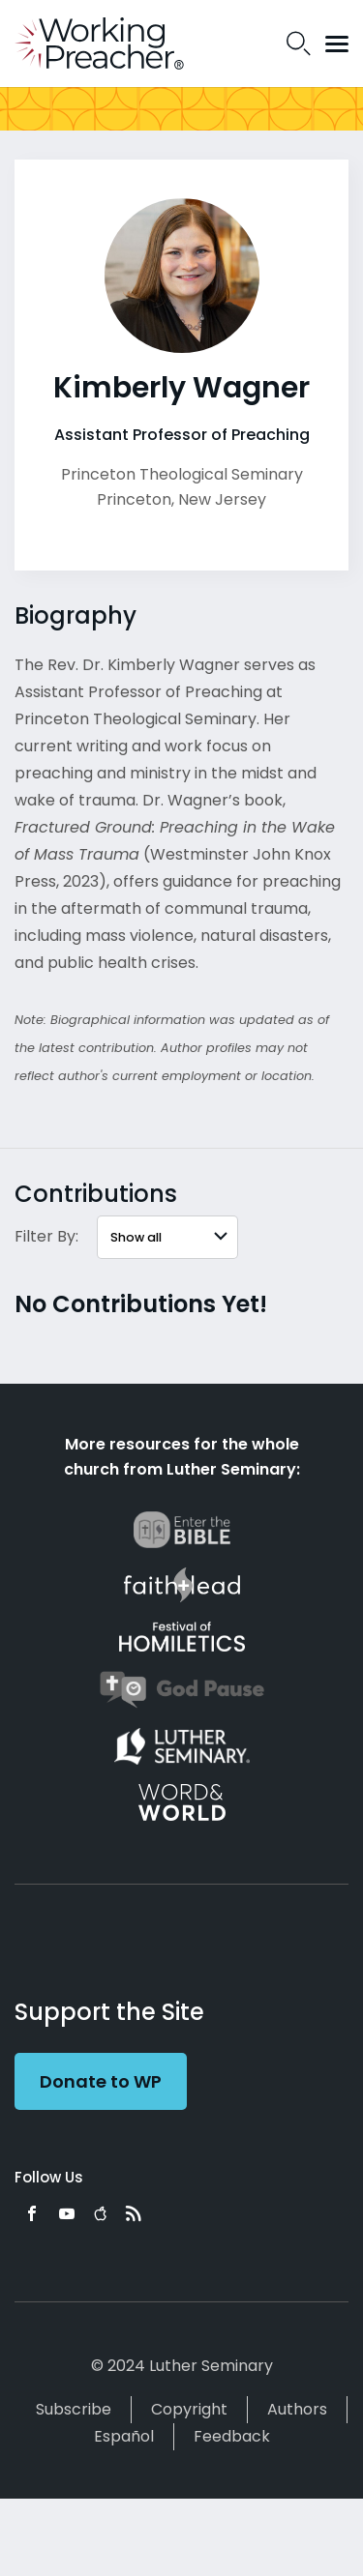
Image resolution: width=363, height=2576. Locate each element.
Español (124, 2436)
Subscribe (73, 2409)
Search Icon (299, 43)
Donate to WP (101, 2081)
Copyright (189, 2409)
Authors (297, 2409)
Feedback (232, 2436)
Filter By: (46, 1236)
